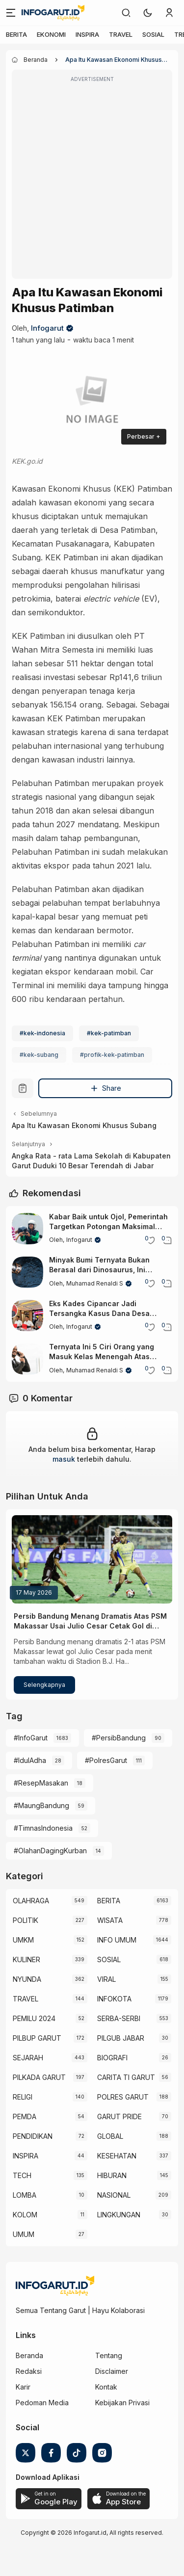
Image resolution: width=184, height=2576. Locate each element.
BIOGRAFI (112, 2057)
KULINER (26, 1959)
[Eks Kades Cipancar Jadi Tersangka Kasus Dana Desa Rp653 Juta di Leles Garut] (27, 1315)
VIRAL (106, 1979)
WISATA (110, 1920)
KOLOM (25, 2214)
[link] (126, 13)
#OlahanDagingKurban (50, 1850)
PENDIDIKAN (33, 2136)
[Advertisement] (92, 181)
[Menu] (11, 13)
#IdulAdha (30, 1760)
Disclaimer (111, 2371)
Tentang (108, 2355)
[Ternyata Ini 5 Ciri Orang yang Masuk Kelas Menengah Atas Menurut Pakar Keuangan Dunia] (27, 1359)
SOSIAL (153, 34)
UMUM (23, 2234)
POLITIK (25, 1920)
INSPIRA (87, 34)
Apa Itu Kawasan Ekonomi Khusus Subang (84, 1125)
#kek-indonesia (42, 1033)
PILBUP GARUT (37, 2038)
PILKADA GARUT (39, 2077)
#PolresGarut (106, 1760)
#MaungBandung (41, 1805)
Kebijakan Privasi (122, 2402)
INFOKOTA (114, 1999)
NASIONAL (114, 2195)
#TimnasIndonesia (43, 1828)
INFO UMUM (116, 1940)
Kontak (106, 2387)
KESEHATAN (116, 2156)
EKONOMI (51, 34)
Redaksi (29, 2371)
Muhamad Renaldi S (94, 1283)
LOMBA (24, 2195)
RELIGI (22, 2097)
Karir (23, 2387)
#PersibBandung (119, 1738)
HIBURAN (112, 2175)
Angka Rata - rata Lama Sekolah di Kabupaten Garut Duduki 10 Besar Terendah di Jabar (91, 1161)
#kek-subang (39, 1054)
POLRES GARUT (123, 2097)
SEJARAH (28, 2057)
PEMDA (24, 2116)
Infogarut (47, 328)
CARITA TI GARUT (126, 2077)
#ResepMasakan (41, 1783)
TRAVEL (120, 34)
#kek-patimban (109, 1033)
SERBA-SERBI (118, 2018)
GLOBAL (110, 2136)
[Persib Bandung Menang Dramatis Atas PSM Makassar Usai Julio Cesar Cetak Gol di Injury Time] (92, 1559)
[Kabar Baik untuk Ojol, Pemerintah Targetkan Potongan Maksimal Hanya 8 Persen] (27, 1228)
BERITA (16, 34)
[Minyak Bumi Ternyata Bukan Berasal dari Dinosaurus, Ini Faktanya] (27, 1272)
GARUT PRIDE (119, 2116)
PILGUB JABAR (120, 2038)
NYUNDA (27, 1979)
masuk (64, 1459)
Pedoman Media (42, 2402)
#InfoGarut (31, 1738)
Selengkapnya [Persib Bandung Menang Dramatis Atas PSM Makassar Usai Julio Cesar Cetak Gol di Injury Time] (44, 1684)
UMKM (23, 1940)
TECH (22, 2175)
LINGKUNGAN (118, 2214)
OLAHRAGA (31, 1900)
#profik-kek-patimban (112, 1054)
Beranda (29, 2355)
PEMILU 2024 (34, 2018)
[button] (148, 13)
